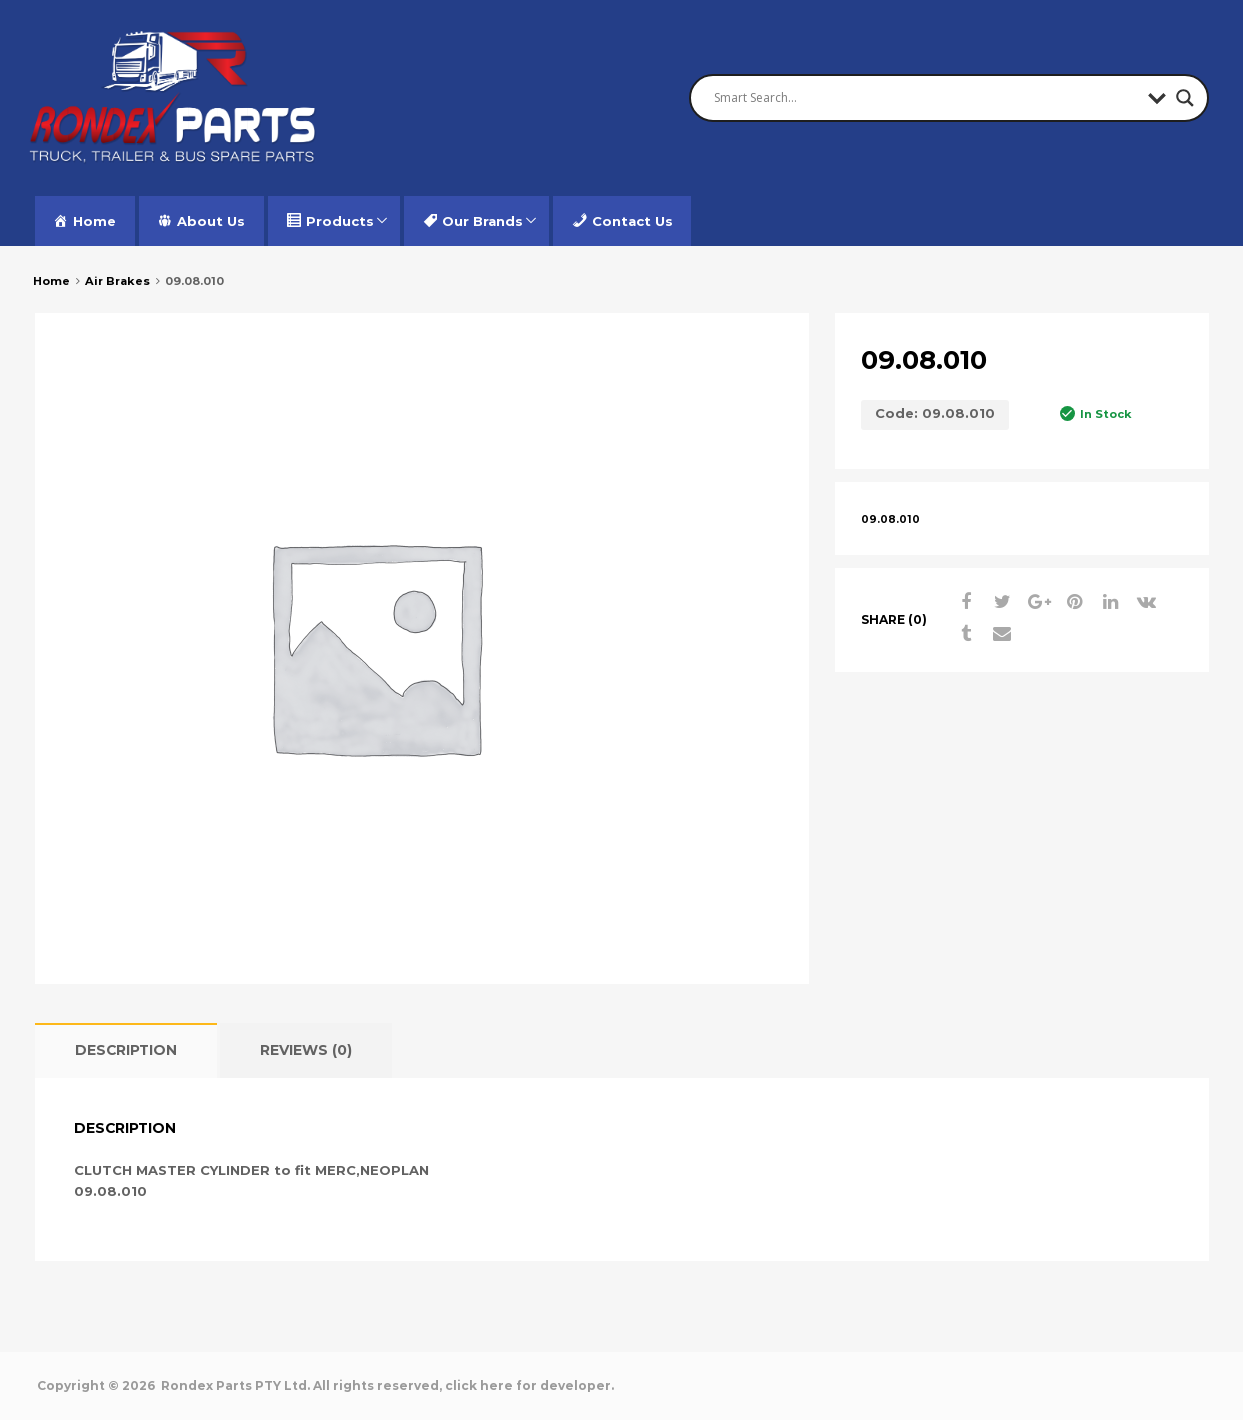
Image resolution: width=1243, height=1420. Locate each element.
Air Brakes (117, 281)
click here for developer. (529, 1385)
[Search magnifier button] (1185, 98)
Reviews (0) (306, 1050)
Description (126, 1050)
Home (51, 281)
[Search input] (926, 98)
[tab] (126, 1050)
